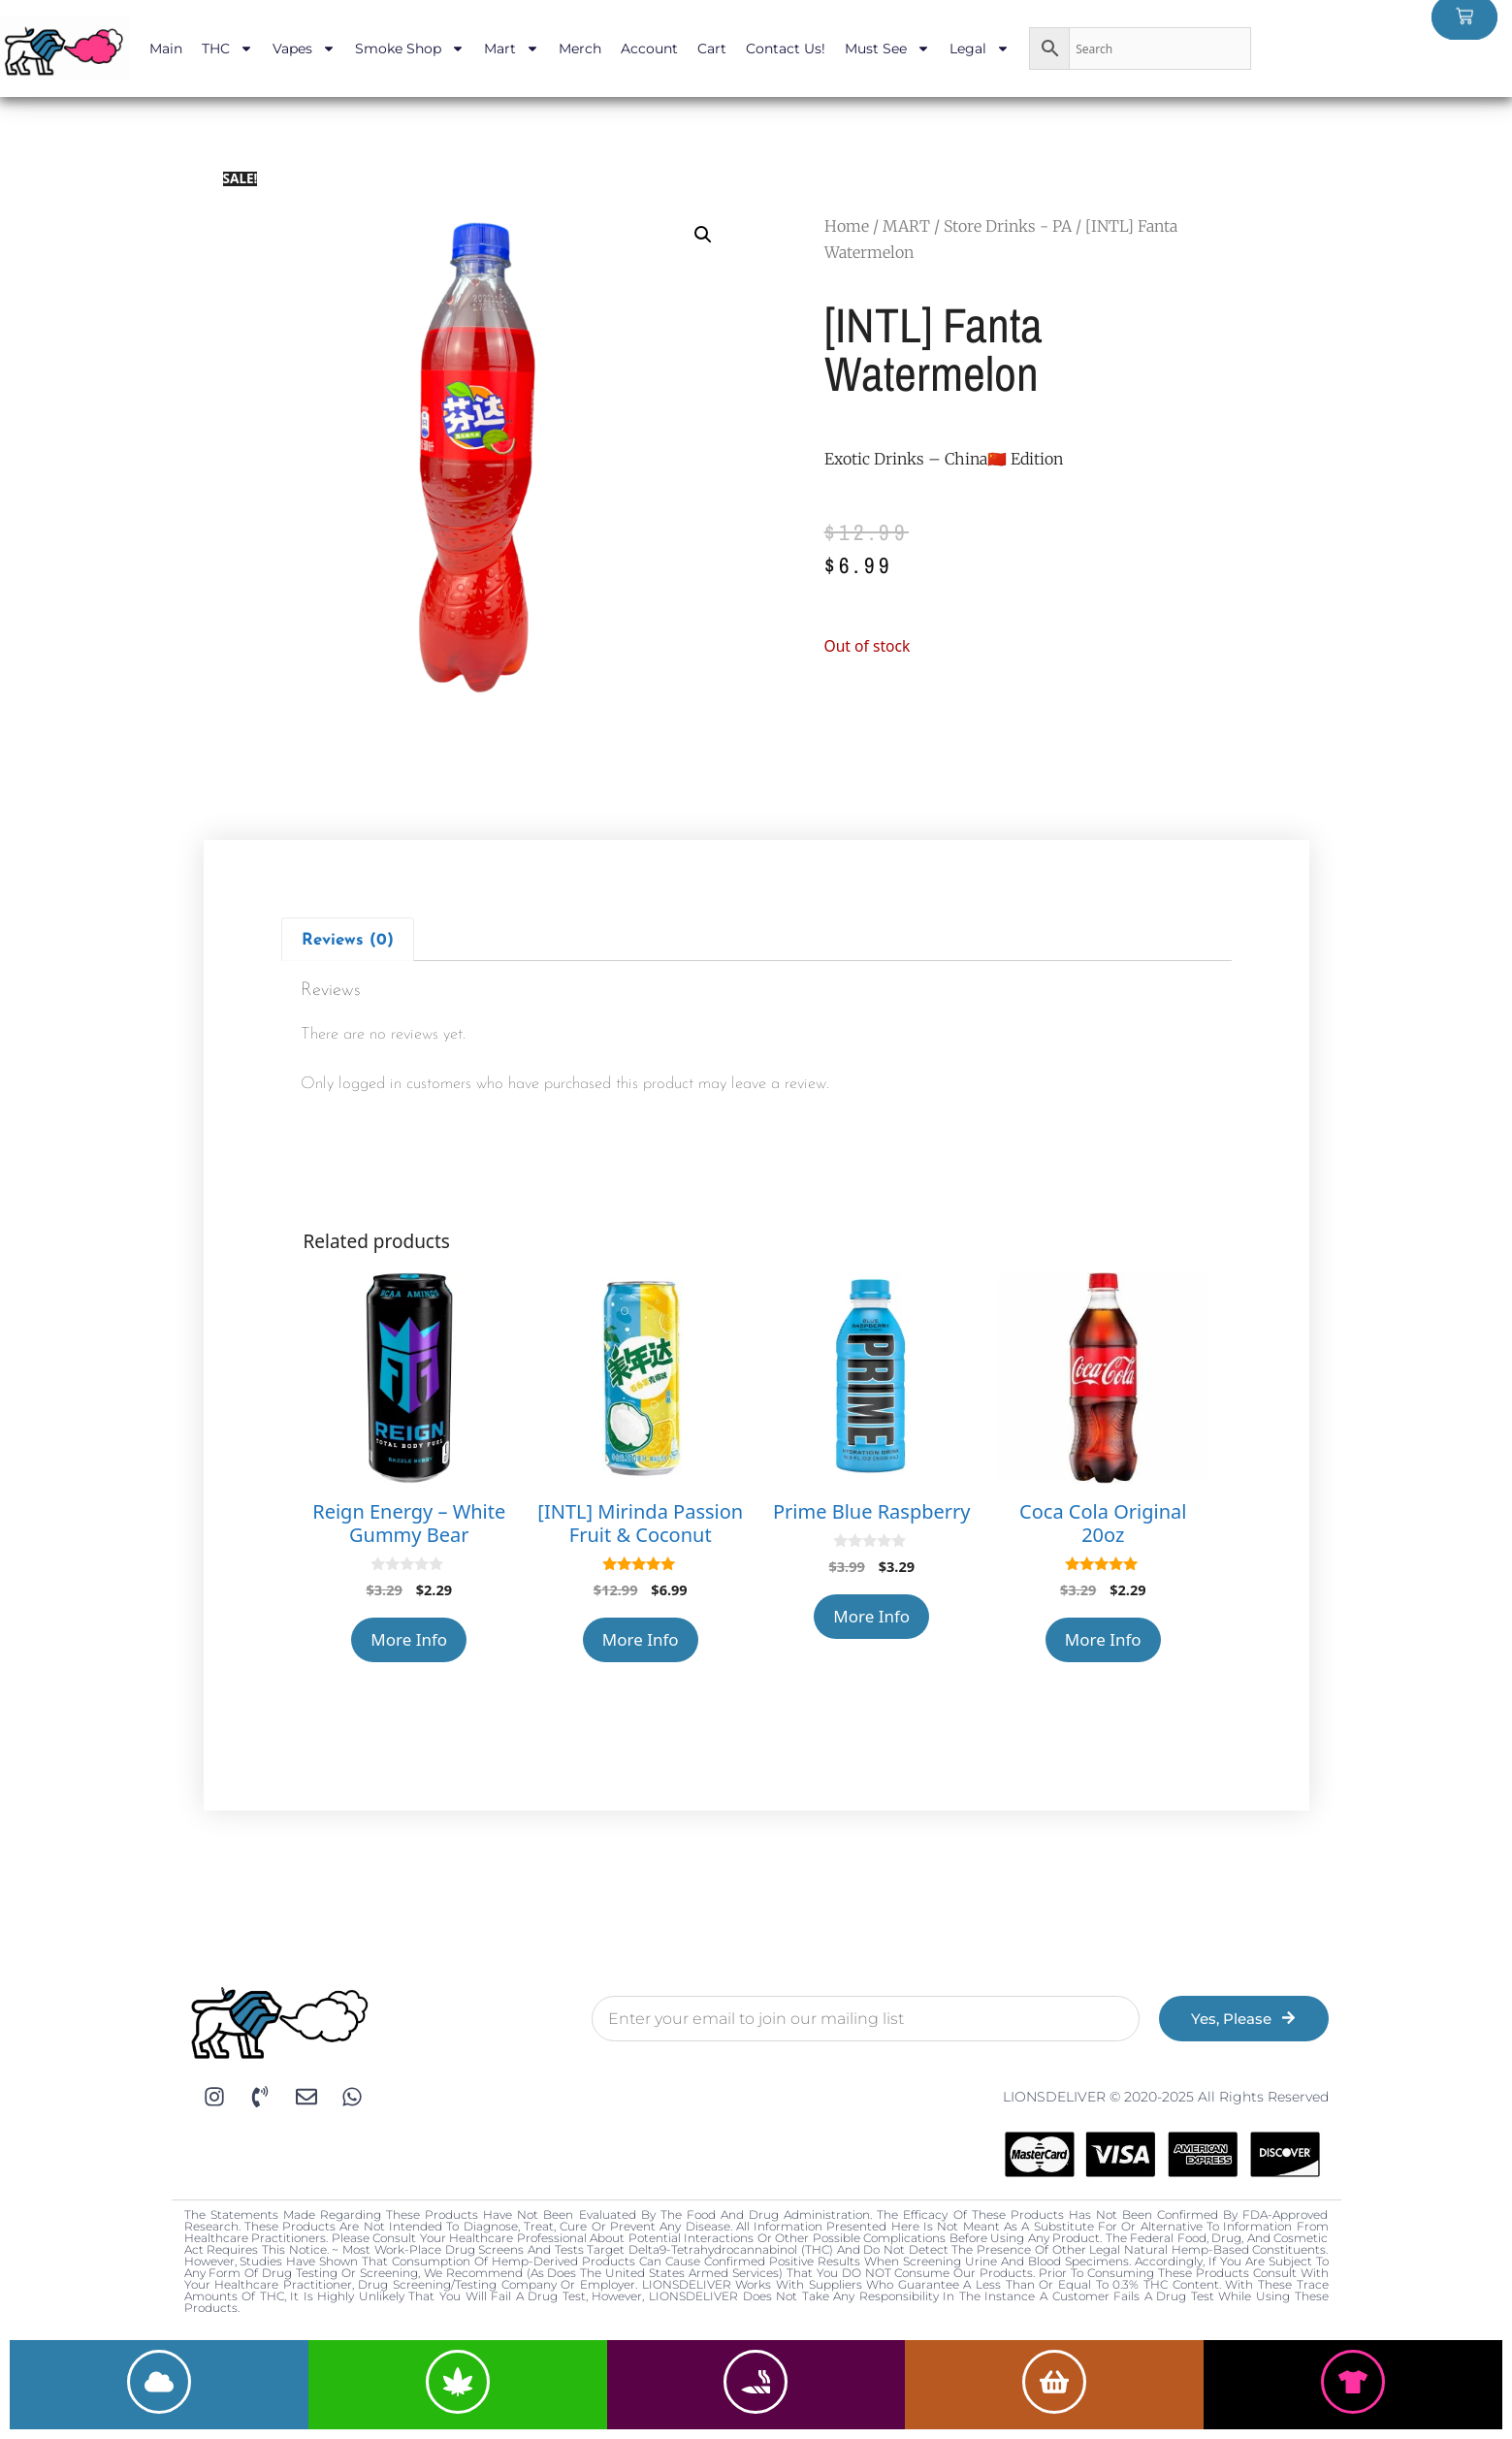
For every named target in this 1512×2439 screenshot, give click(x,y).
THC (227, 48)
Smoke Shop (410, 48)
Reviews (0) (348, 940)
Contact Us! (785, 48)
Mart (511, 48)
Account (649, 48)
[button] (703, 234)
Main (165, 48)
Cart (711, 48)
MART (906, 226)
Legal (979, 48)
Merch (580, 48)
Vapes (304, 48)
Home (846, 226)
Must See (887, 48)
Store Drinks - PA (1008, 226)
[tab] (348, 939)
